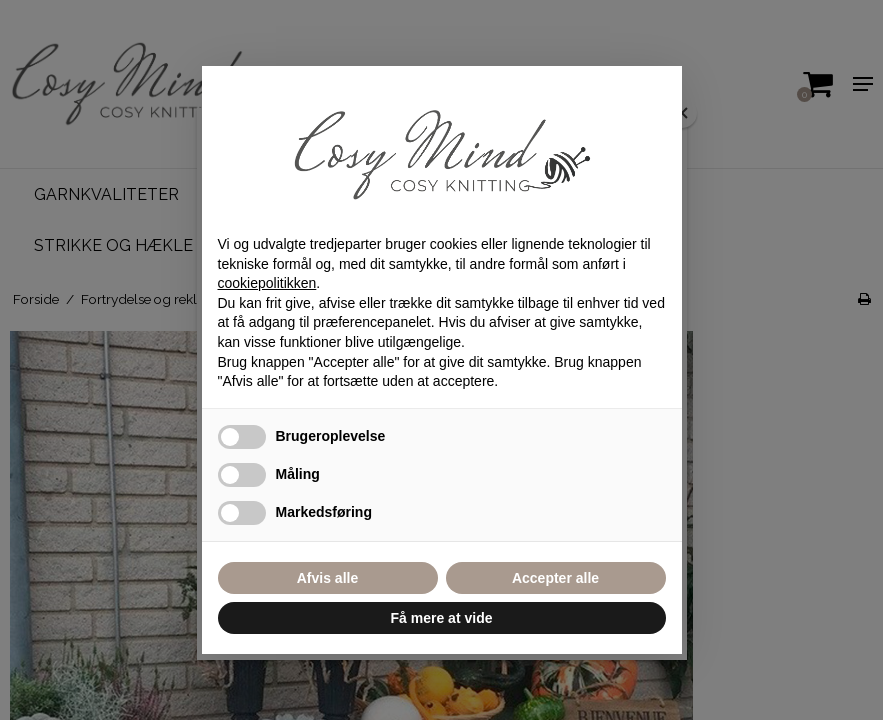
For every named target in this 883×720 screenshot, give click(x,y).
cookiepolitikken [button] (267, 283)
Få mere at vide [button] (442, 618)
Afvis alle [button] (327, 578)
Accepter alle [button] (555, 578)
